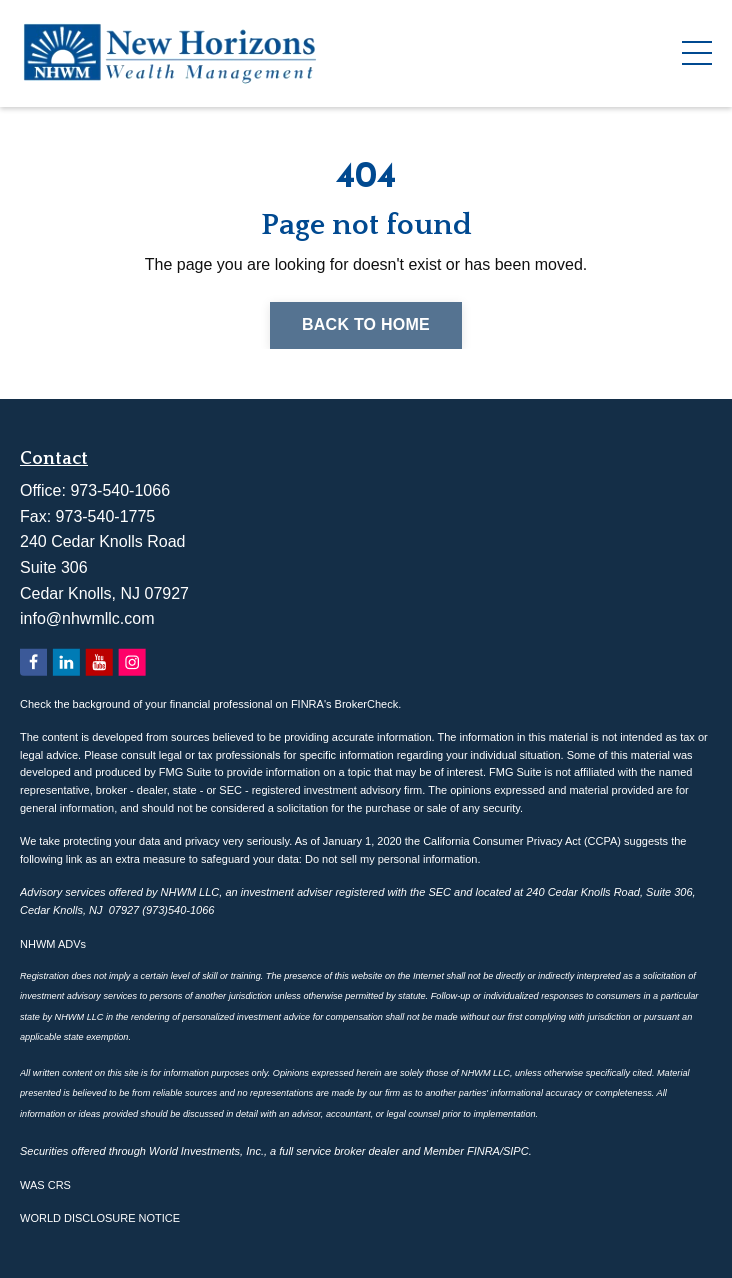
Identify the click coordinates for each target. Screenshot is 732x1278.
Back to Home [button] (366, 324)
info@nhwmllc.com (87, 618)
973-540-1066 (120, 490)
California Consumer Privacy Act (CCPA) (522, 841)
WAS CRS (45, 1185)
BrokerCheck (367, 704)
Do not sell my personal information (391, 859)
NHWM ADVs (53, 944)
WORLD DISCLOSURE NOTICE (100, 1218)
